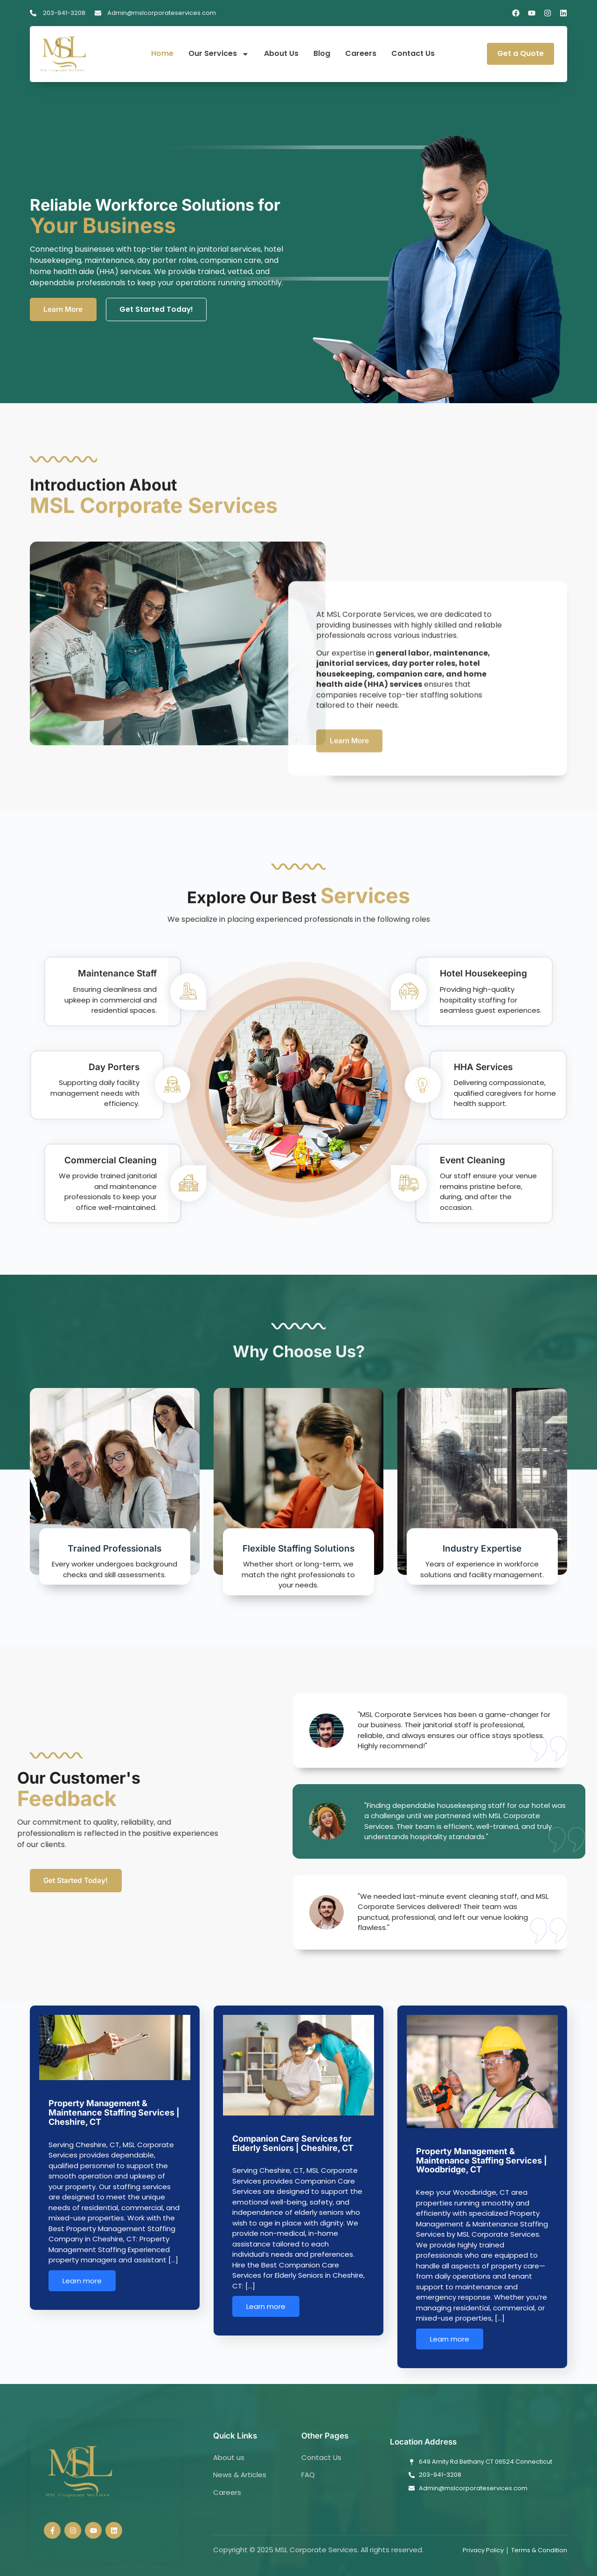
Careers (360, 54)
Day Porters (113, 1073)
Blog (321, 54)
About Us (281, 54)
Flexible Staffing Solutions (298, 1560)
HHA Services (485, 1073)
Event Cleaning (473, 1166)
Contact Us (413, 54)
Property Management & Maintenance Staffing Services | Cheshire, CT (114, 2124)
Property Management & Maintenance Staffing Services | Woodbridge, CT (481, 2171)
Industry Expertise (482, 1560)
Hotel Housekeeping (485, 980)
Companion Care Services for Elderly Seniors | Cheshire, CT (293, 2154)
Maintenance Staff (116, 980)
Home (162, 54)
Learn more (82, 2292)
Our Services (218, 54)
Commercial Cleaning (109, 1166)
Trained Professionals (114, 1560)
